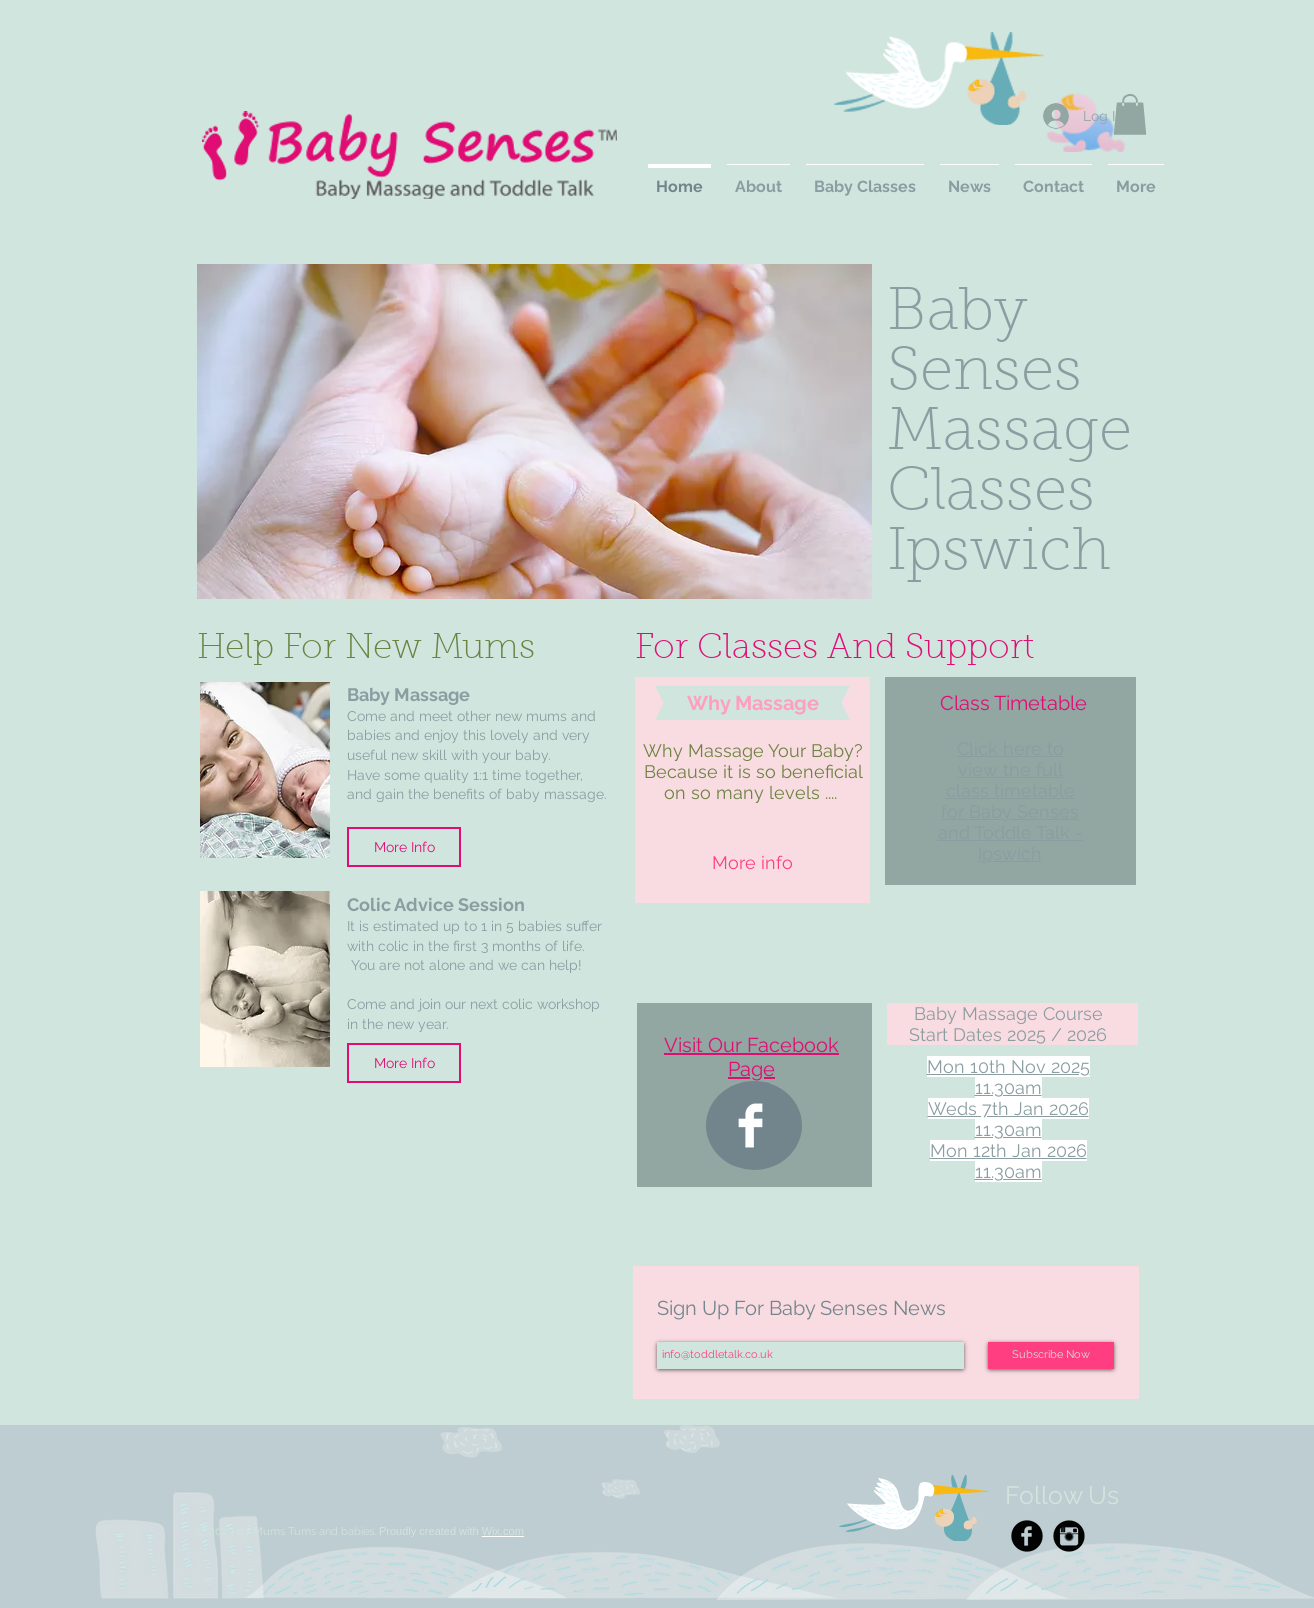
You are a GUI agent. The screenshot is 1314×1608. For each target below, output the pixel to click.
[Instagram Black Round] (1069, 1536)
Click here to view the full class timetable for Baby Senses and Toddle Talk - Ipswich (1010, 801)
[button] (1130, 114)
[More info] (752, 863)
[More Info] (404, 847)
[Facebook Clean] (750, 1125)
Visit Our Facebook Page (751, 1057)
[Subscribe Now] (1051, 1355)
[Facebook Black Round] (1027, 1536)
